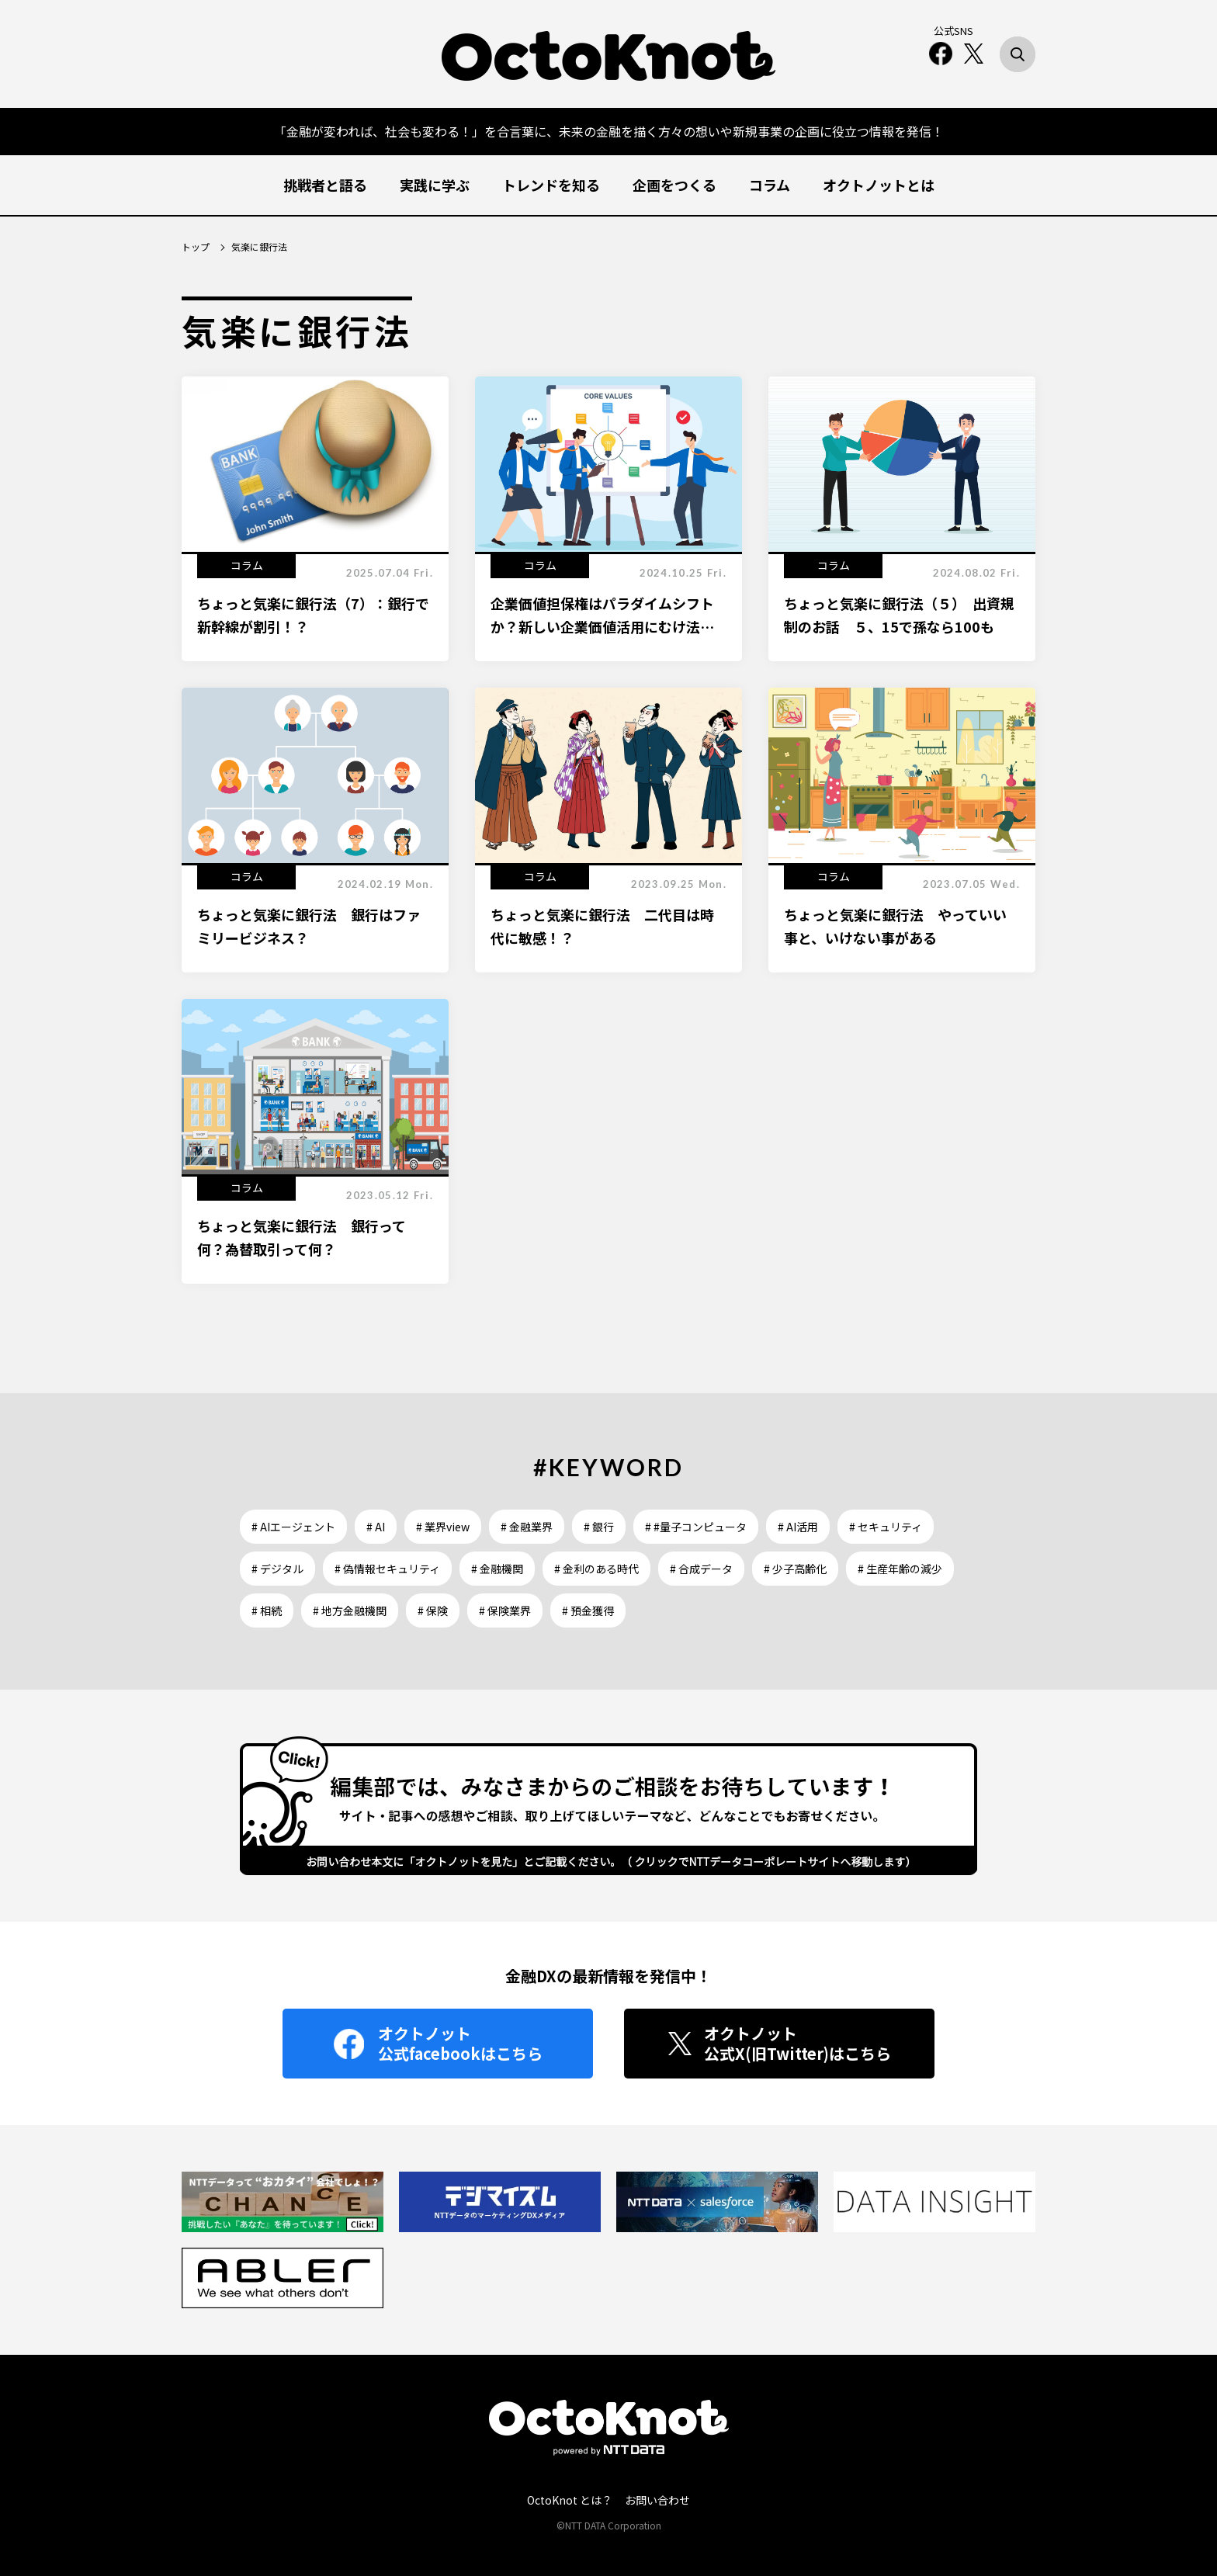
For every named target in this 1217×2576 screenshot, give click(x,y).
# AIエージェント (293, 1526)
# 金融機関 (497, 1568)
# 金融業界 (527, 1526)
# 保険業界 (505, 1610)
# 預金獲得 (588, 1610)
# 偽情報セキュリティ (387, 1568)
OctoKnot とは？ (569, 2500)
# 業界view (443, 1526)
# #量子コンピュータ (696, 1526)
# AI (375, 1526)
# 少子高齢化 (795, 1568)
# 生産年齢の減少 (900, 1568)
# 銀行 (599, 1526)
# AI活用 (798, 1526)
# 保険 (433, 1610)
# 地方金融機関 (350, 1610)
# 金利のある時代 (596, 1568)
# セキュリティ (885, 1526)
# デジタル (277, 1568)
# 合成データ (701, 1568)
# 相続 (266, 1610)
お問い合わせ (657, 2500)
